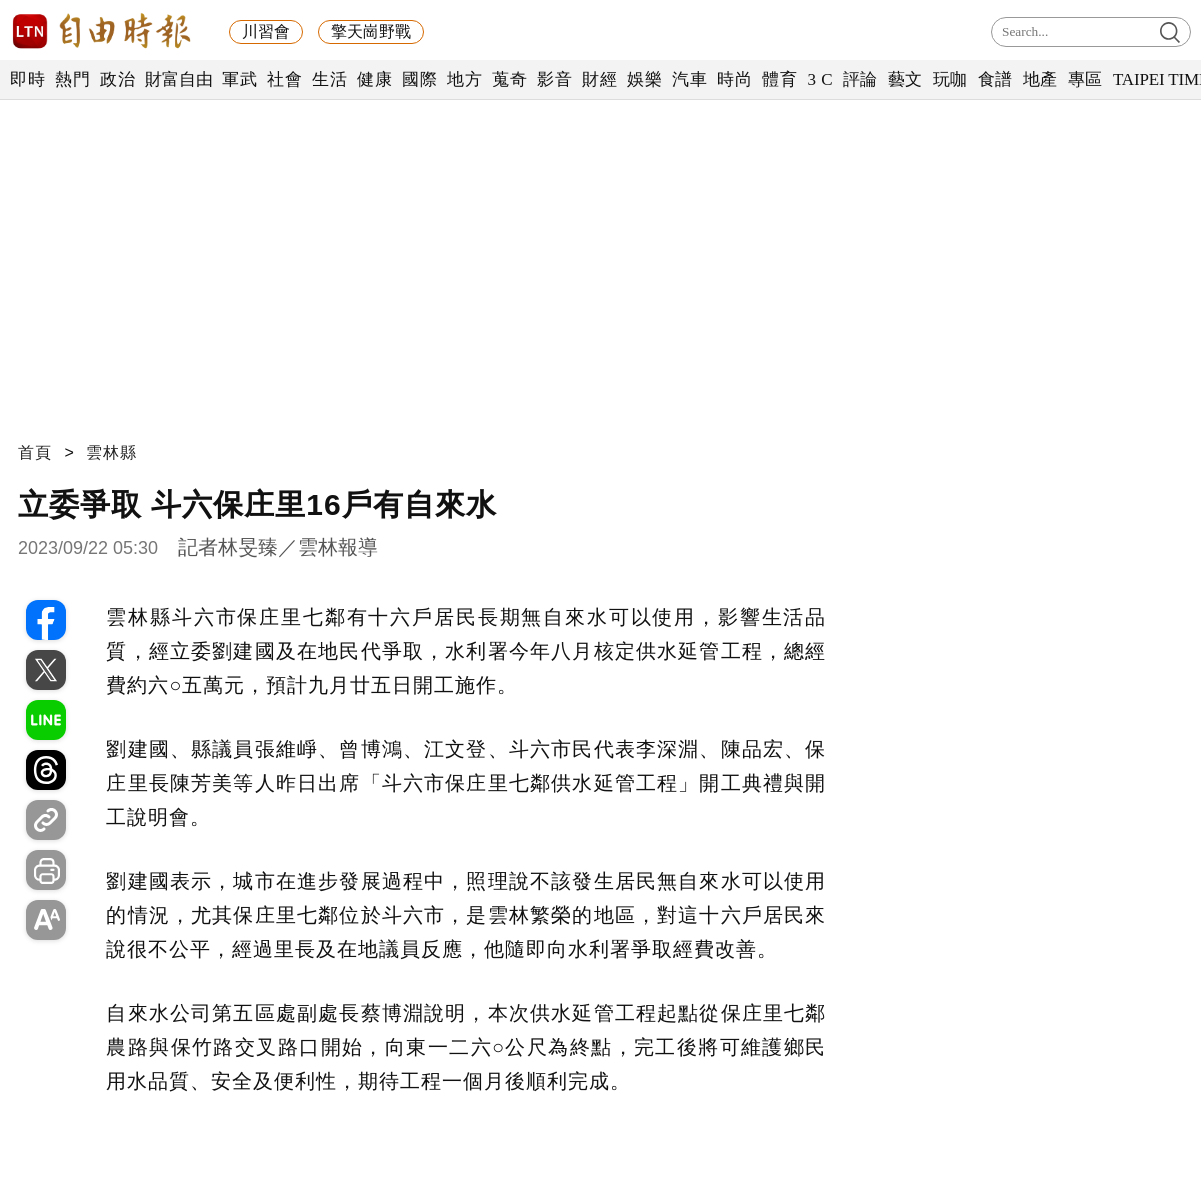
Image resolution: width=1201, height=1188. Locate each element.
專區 (1085, 79)
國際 (419, 79)
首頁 (35, 452)
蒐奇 (509, 79)
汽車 (689, 79)
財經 (599, 79)
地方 (464, 79)
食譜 (995, 79)
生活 (329, 79)
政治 (117, 79)
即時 (27, 79)
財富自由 (178, 79)
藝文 (905, 79)
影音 (554, 79)
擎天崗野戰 (371, 31)
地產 (1040, 79)
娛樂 (644, 79)
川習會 (266, 31)
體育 (779, 79)
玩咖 (950, 79)
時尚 (734, 79)
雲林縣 (111, 452)
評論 (860, 79)
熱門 (72, 79)
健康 (374, 79)
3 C (820, 79)
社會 (284, 79)
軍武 (239, 79)
